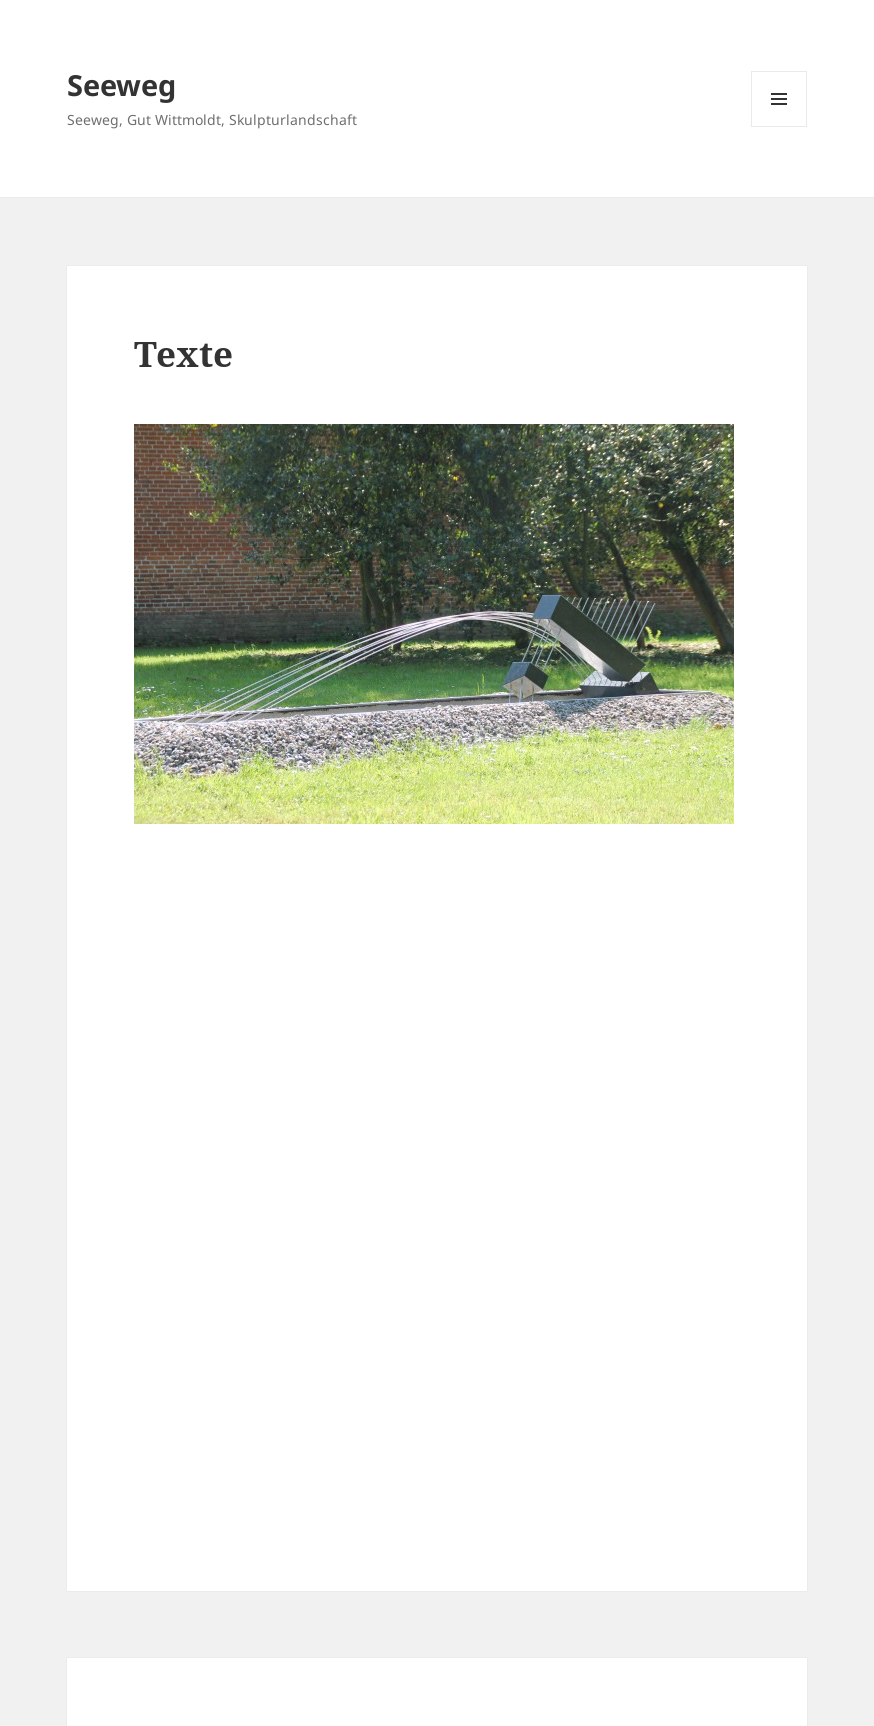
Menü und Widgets (779, 126)
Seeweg (121, 84)
